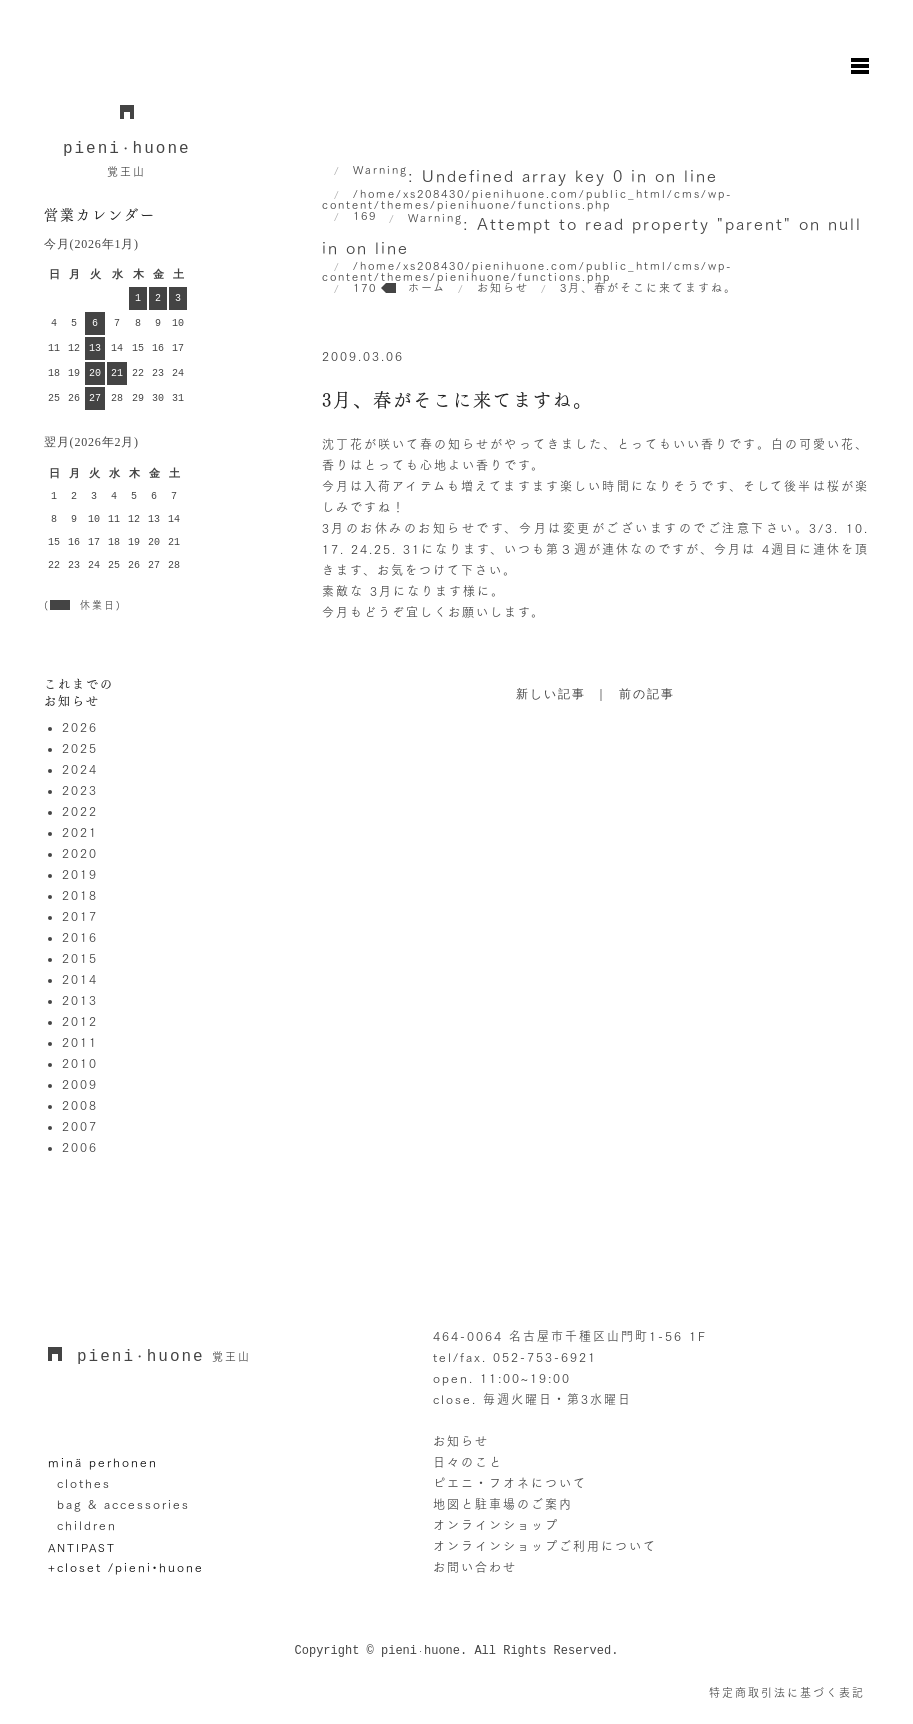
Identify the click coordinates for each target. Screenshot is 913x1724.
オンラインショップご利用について (545, 1546)
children (87, 1525)
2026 (80, 727)
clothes (84, 1483)
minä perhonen (103, 1462)
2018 (80, 895)
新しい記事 (551, 695)
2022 (80, 811)
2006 (80, 1147)
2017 (80, 916)
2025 (80, 748)
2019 (80, 874)
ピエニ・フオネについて (510, 1483)
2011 (80, 1042)
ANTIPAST (82, 1547)
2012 (80, 1021)
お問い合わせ (475, 1567)
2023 (80, 790)
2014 (80, 979)
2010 (80, 1063)
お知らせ (461, 1441)
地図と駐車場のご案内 (503, 1504)
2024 (80, 769)
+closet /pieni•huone (126, 1567)
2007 (80, 1126)
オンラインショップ (496, 1525)
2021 (80, 832)
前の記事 (647, 695)
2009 (80, 1084)
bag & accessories (123, 1504)
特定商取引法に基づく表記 (787, 1692)
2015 (80, 958)
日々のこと (468, 1462)
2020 (80, 853)
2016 (80, 937)
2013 (80, 1000)
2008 (80, 1105)
